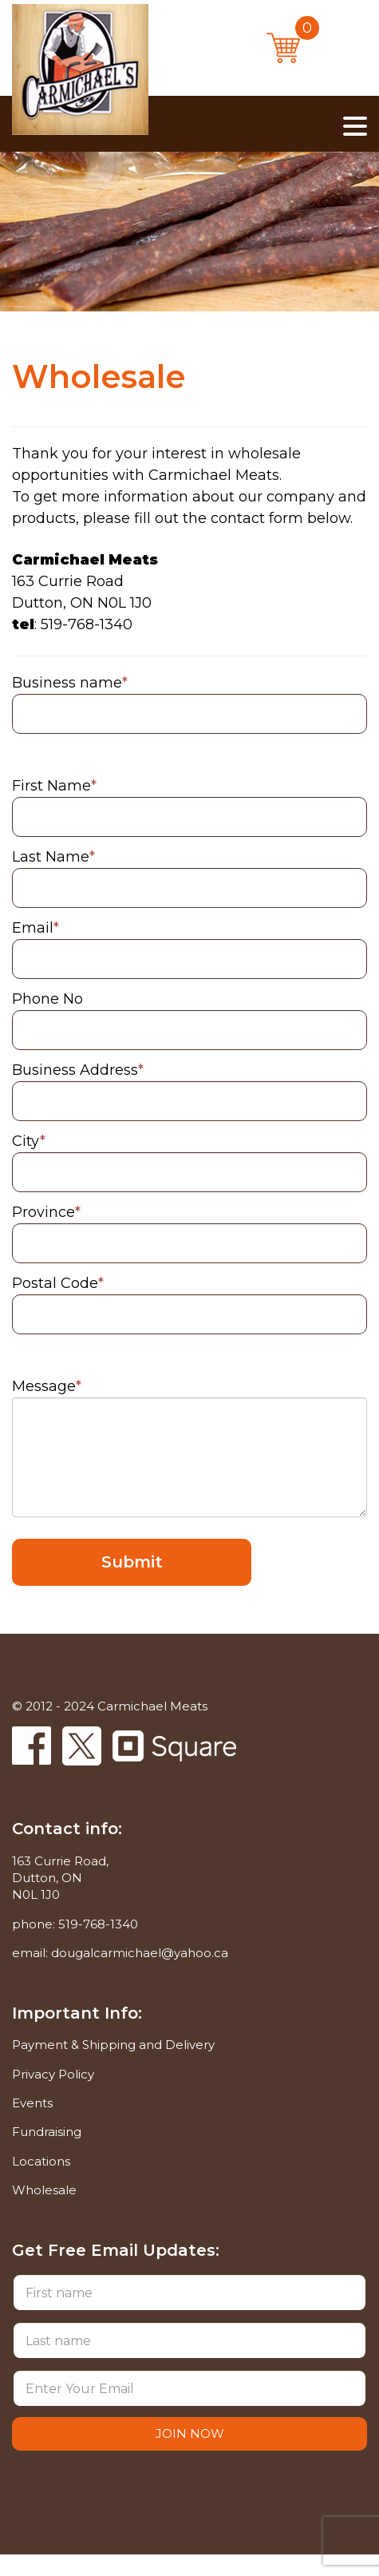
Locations (41, 2161)
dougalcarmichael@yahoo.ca (139, 1952)
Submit (132, 1561)
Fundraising (46, 2131)
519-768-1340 (98, 1924)
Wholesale (44, 2190)
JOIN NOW (190, 2433)
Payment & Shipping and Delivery (113, 2044)
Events (32, 2102)
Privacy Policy (53, 2074)
